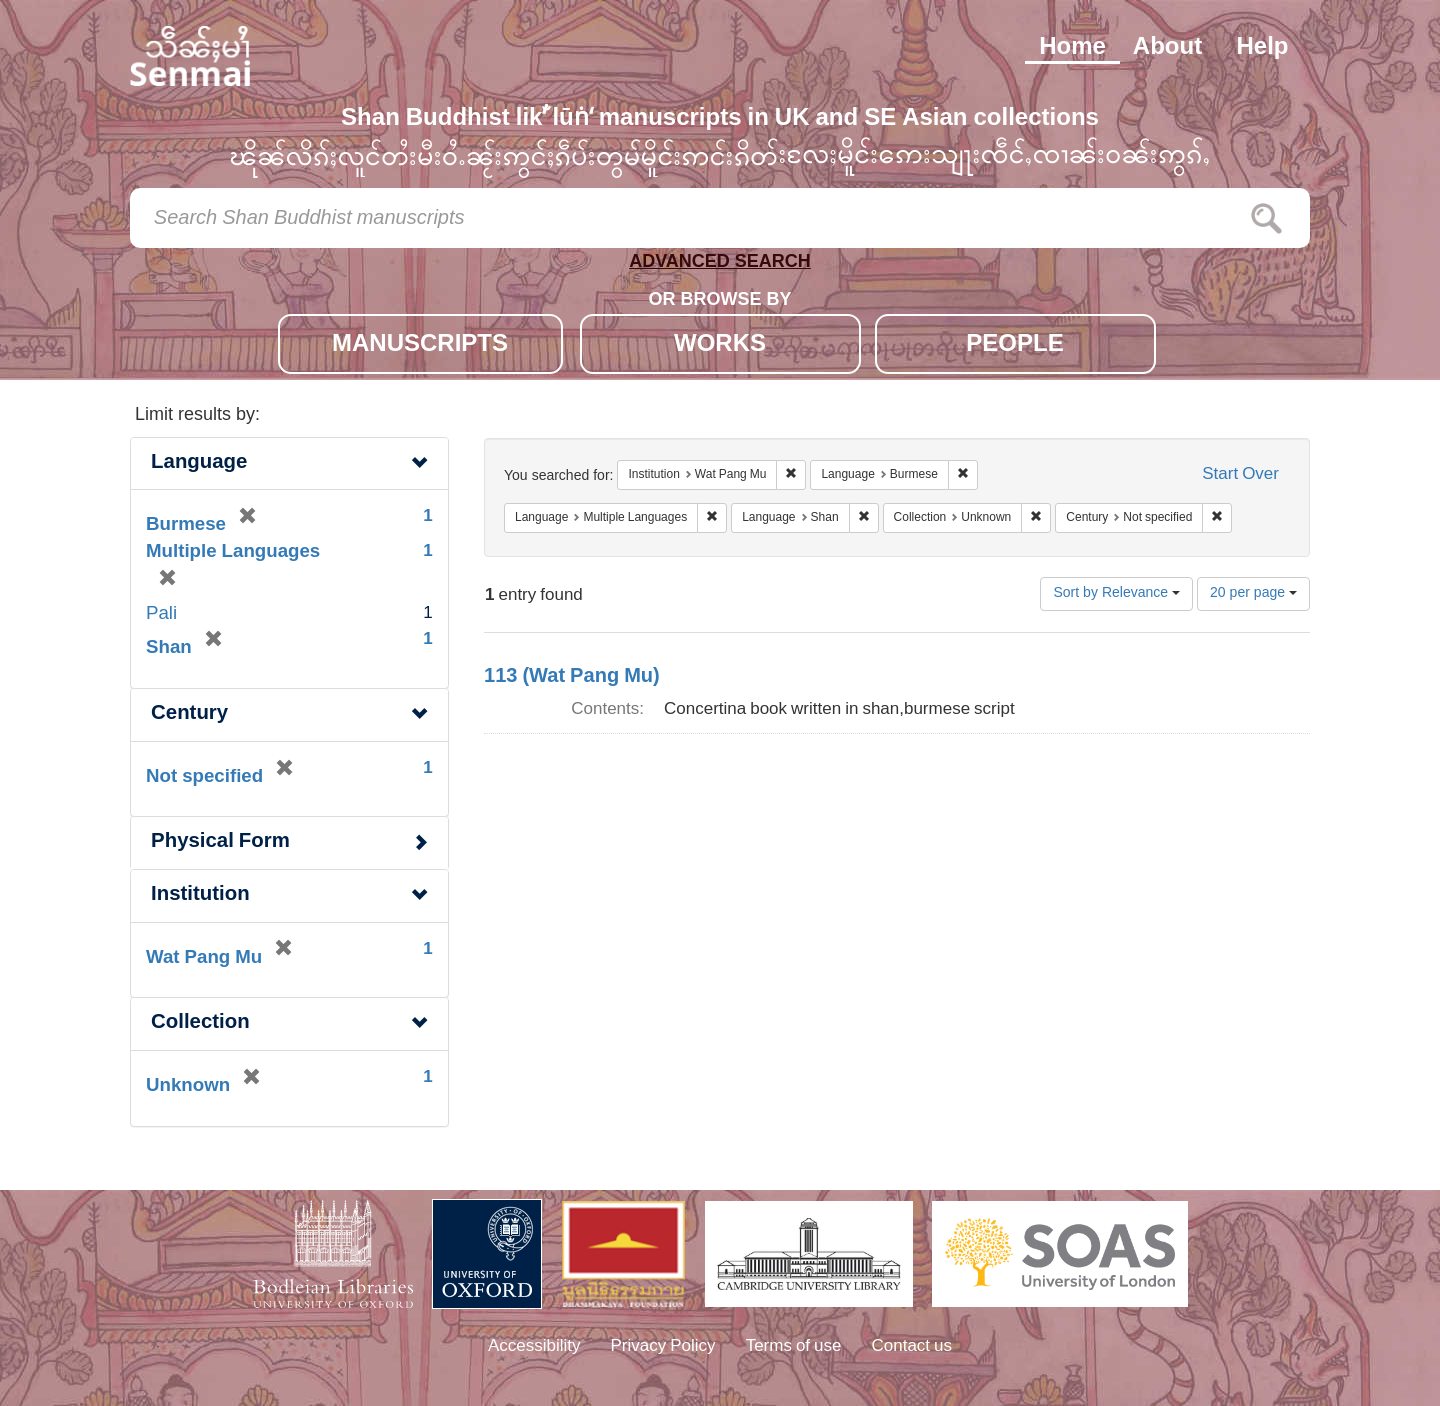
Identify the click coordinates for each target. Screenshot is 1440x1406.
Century (189, 714)
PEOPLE (1014, 345)
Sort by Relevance (1116, 593)
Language (199, 463)
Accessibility (534, 1347)
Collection (200, 1023)
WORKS (720, 345)
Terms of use (794, 1347)
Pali (161, 614)
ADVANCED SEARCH (720, 265)
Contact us (912, 1347)
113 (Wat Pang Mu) (572, 677)
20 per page (1253, 593)
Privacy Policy (663, 1347)
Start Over (1240, 475)
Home (1072, 48)
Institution (200, 895)
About (1167, 48)
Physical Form (220, 842)
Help (1262, 48)
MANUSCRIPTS (420, 345)
